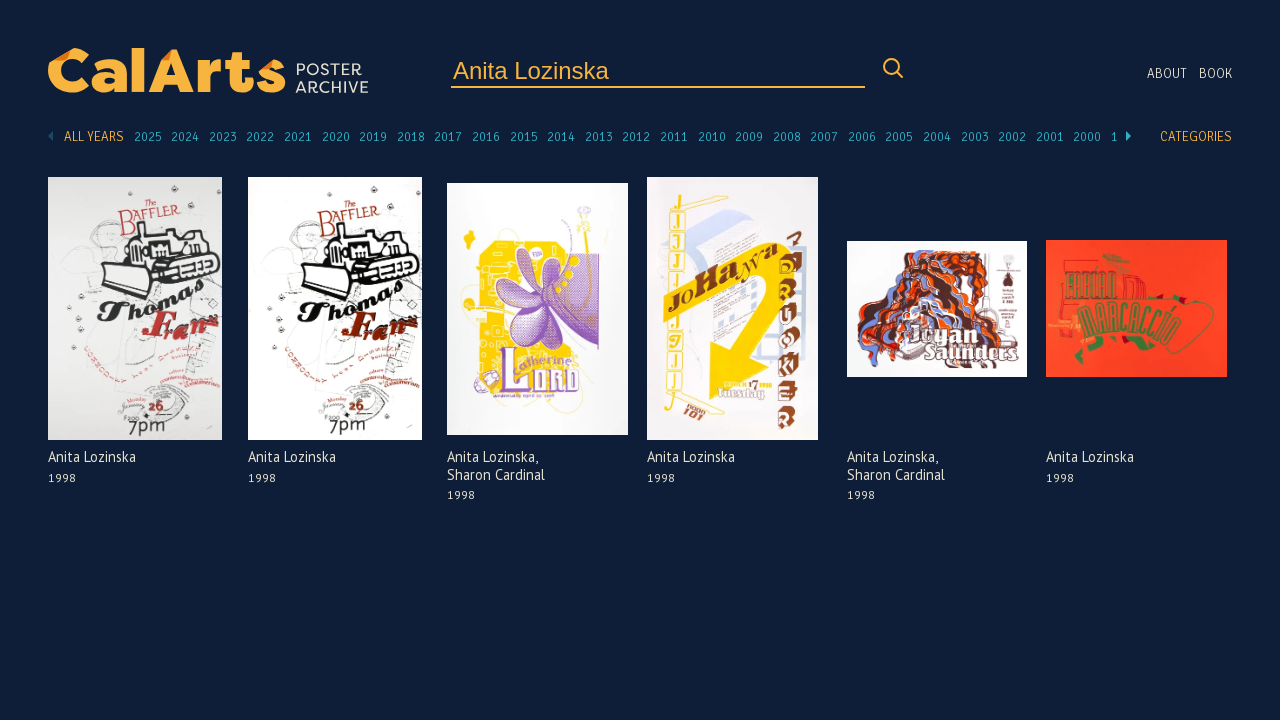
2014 (561, 137)
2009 (749, 137)
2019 (373, 137)
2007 (824, 137)
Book (1215, 74)
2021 (298, 137)
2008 (787, 137)
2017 (448, 137)
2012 (636, 137)
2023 (223, 137)
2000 (1087, 137)
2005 (899, 137)
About (1167, 74)
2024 (185, 137)
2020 (336, 137)
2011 (674, 137)
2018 (411, 137)
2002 (1012, 137)
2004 (937, 137)
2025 (148, 137)
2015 (524, 137)
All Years (94, 137)
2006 (862, 137)
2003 (975, 137)
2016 (486, 137)
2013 (599, 137)
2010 (712, 137)
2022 (260, 137)
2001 (1050, 137)
